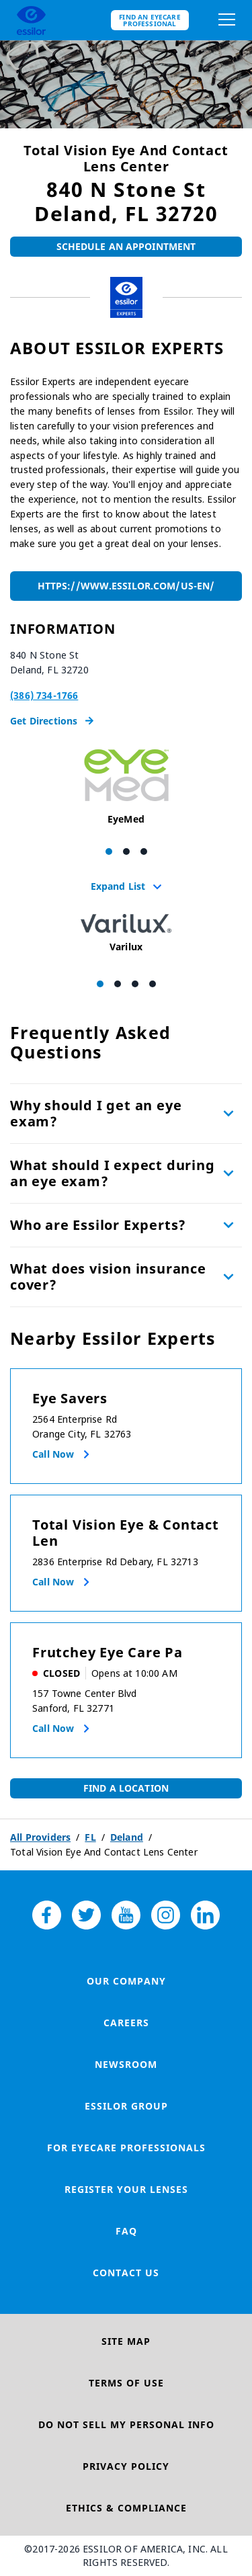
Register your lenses (126, 2189)
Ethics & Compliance (126, 2507)
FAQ (126, 2231)
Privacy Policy (126, 2466)
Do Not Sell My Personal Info (126, 2424)
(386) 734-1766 (44, 695)
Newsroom (126, 2064)
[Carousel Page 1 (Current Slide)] (109, 851)
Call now (53, 1454)
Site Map (126, 2341)
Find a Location (126, 1788)
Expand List (126, 885)
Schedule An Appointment (126, 246)
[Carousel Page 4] (152, 984)
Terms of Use (126, 2382)
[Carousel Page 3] (143, 851)
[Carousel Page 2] (126, 851)
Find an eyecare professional (150, 20)
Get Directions (51, 720)
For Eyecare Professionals (126, 2147)
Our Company (126, 1981)
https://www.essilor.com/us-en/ (126, 585)
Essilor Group (126, 2106)
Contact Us (126, 2272)
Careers (126, 2022)
